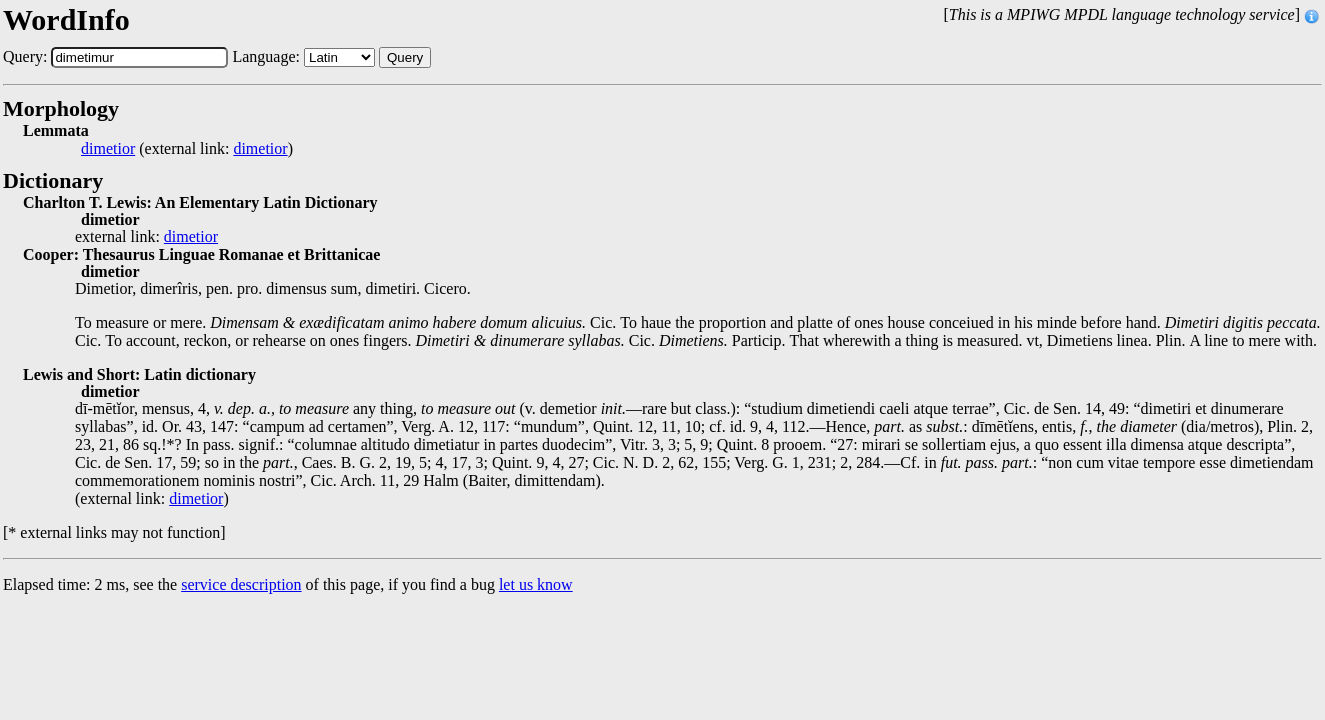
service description (241, 584)
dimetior (108, 149)
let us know (536, 584)
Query (405, 57)
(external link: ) (187, 149)
